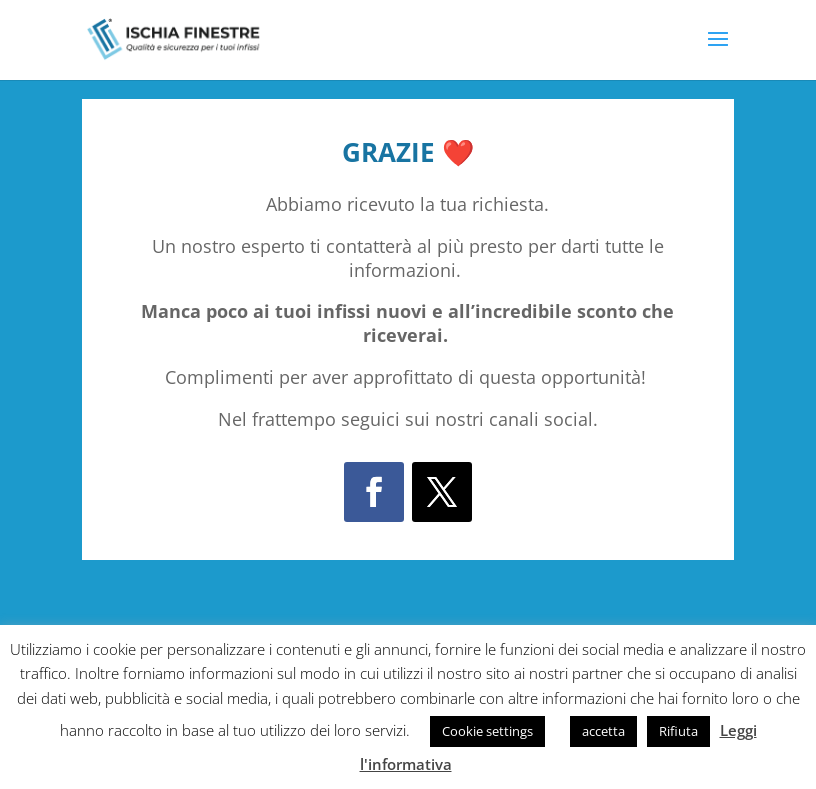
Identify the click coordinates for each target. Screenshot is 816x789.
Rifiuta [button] (678, 731)
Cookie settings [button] (487, 731)
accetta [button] (603, 731)
